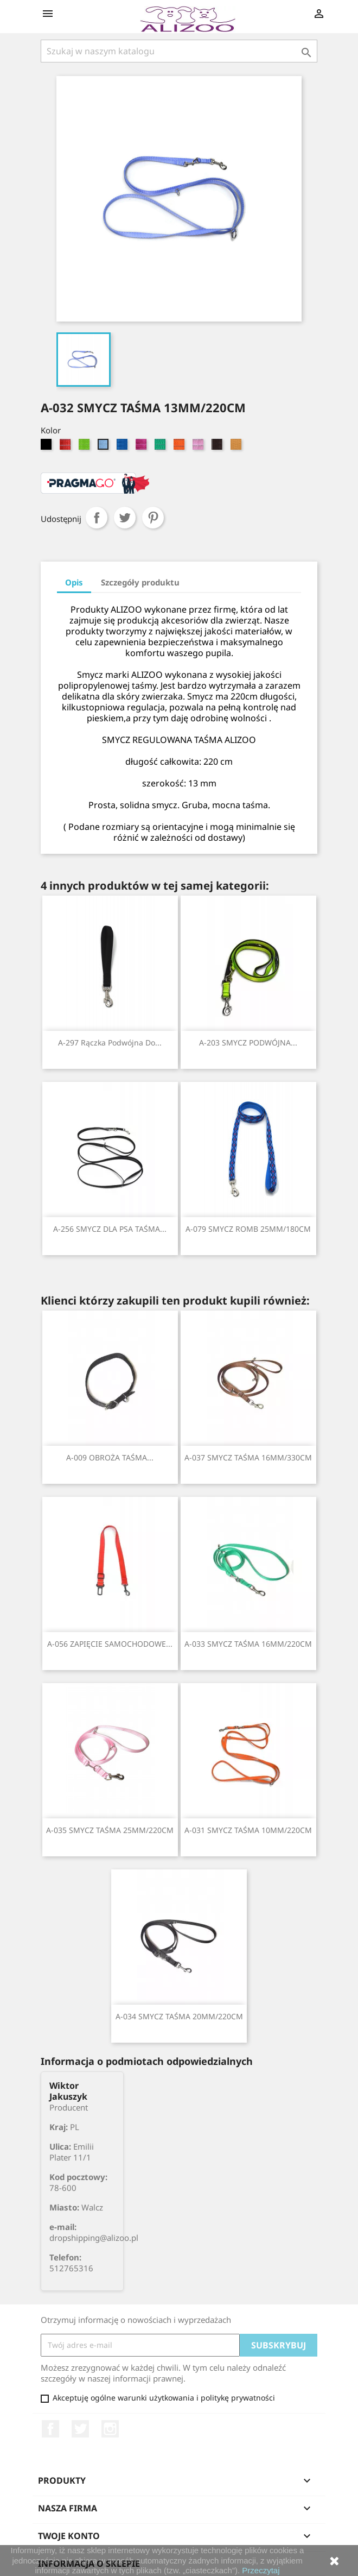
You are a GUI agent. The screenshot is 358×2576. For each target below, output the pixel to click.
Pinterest (153, 517)
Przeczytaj (260, 2570)
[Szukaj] (179, 51)
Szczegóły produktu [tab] (140, 582)
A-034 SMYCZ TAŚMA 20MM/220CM (179, 2016)
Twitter (80, 2429)
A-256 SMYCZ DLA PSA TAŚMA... (110, 1229)
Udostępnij (96, 517)
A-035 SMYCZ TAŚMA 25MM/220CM (110, 1830)
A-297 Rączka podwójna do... (110, 1042)
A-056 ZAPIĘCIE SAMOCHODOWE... (109, 1644)
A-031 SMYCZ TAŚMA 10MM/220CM (248, 1830)
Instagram (110, 2429)
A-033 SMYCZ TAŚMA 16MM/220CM (248, 1644)
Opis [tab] (74, 582)
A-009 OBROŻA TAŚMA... (110, 1457)
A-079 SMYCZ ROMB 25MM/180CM (248, 1229)
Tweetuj (125, 517)
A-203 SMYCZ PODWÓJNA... (248, 1042)
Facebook (50, 2429)
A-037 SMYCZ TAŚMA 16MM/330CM (248, 1457)
